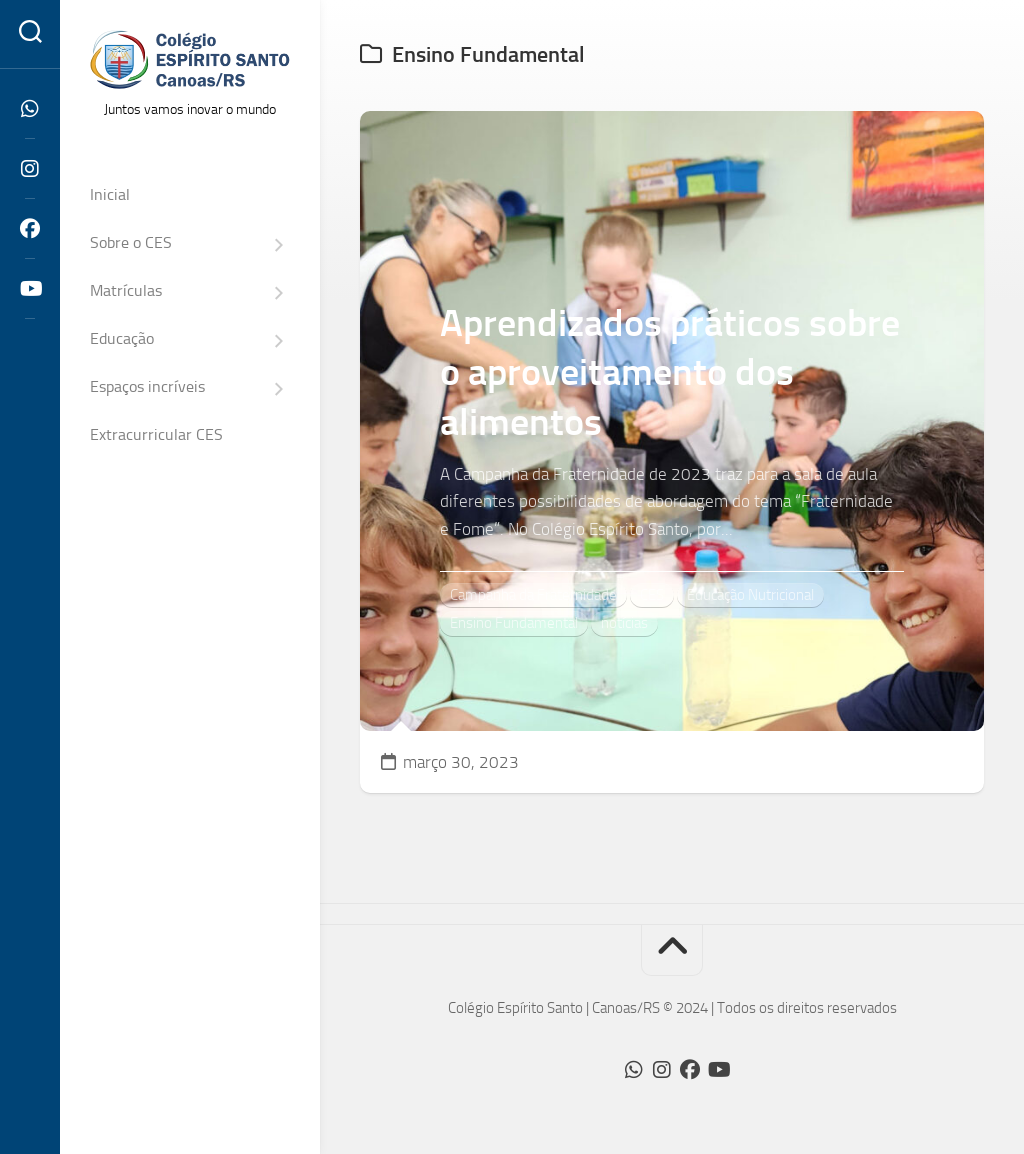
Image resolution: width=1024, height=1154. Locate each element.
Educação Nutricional (750, 595)
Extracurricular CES (156, 434)
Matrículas (126, 290)
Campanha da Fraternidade (533, 595)
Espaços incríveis (147, 386)
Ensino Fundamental (514, 623)
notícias (624, 623)
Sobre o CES (131, 242)
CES (652, 595)
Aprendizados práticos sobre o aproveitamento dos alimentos (670, 372)
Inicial (110, 194)
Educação (122, 338)
